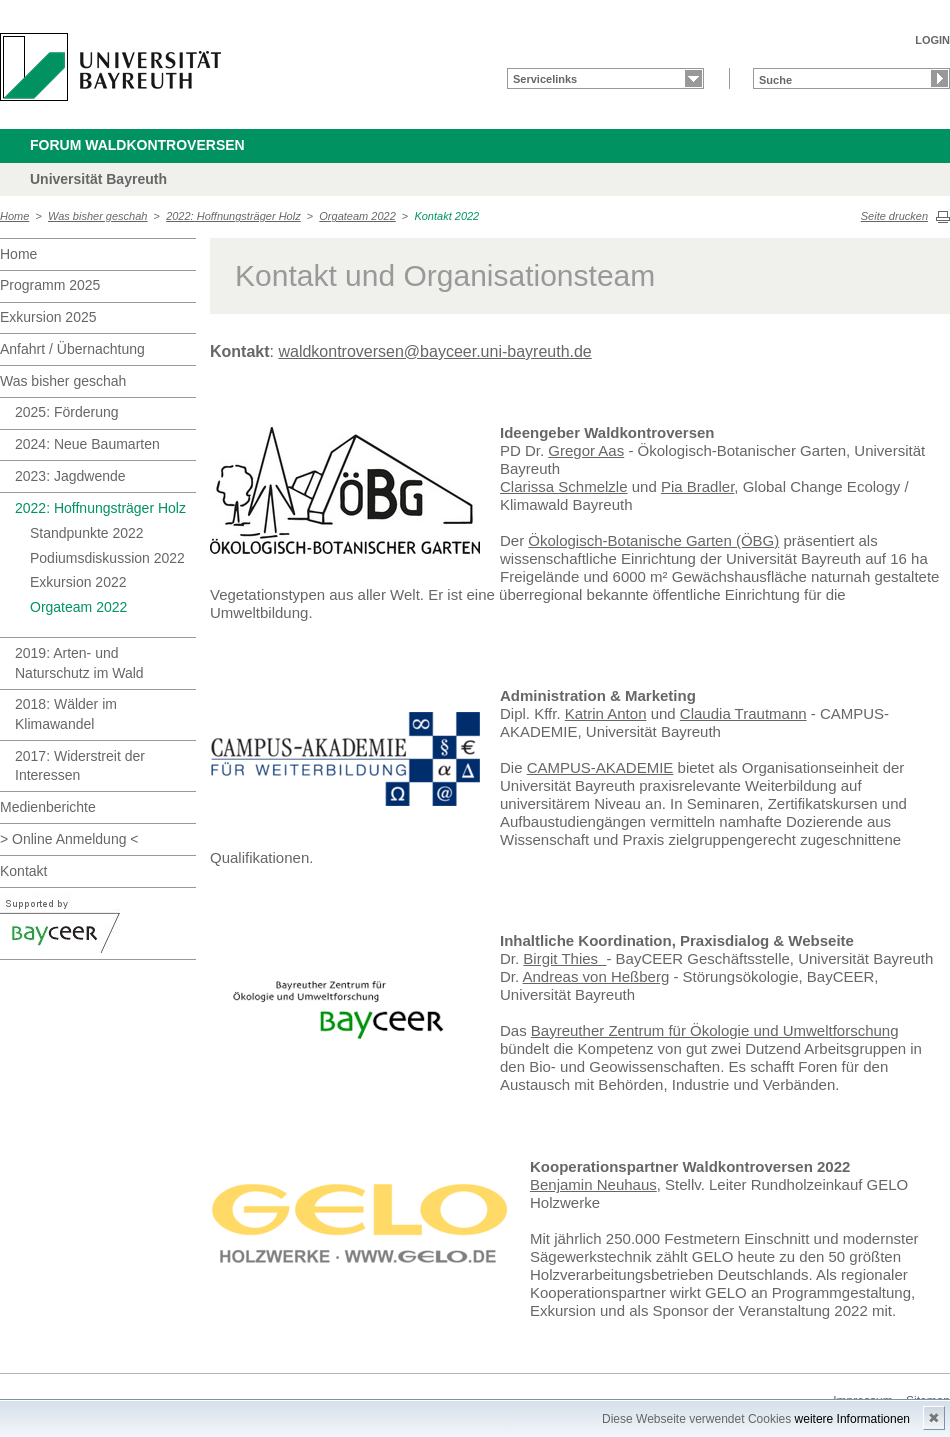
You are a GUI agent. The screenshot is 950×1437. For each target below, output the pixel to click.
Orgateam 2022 (357, 216)
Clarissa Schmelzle (564, 486)
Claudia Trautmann (743, 713)
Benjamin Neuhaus (593, 1184)
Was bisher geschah (97, 216)
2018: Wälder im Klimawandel (66, 714)
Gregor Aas (586, 450)
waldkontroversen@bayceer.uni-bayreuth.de (434, 351)
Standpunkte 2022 (87, 533)
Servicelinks (545, 79)
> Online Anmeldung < (69, 839)
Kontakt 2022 (446, 216)
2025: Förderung (67, 412)
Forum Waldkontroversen (137, 145)
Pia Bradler (697, 486)
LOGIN (932, 40)
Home (14, 216)
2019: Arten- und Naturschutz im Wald (79, 663)
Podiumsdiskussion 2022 (107, 558)
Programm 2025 (50, 285)
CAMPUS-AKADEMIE (600, 767)
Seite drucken (894, 216)
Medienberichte (48, 807)
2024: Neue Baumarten (87, 444)
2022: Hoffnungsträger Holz (233, 216)
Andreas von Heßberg (596, 976)
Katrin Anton (606, 713)
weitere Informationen (852, 1419)
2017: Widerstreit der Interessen (80, 766)
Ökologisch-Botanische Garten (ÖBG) (653, 540)
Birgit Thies (564, 958)
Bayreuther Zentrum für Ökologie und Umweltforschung (715, 1030)
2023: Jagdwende (70, 476)
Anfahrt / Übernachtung (72, 349)
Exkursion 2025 (48, 317)
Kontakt (23, 871)
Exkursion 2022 (78, 582)
